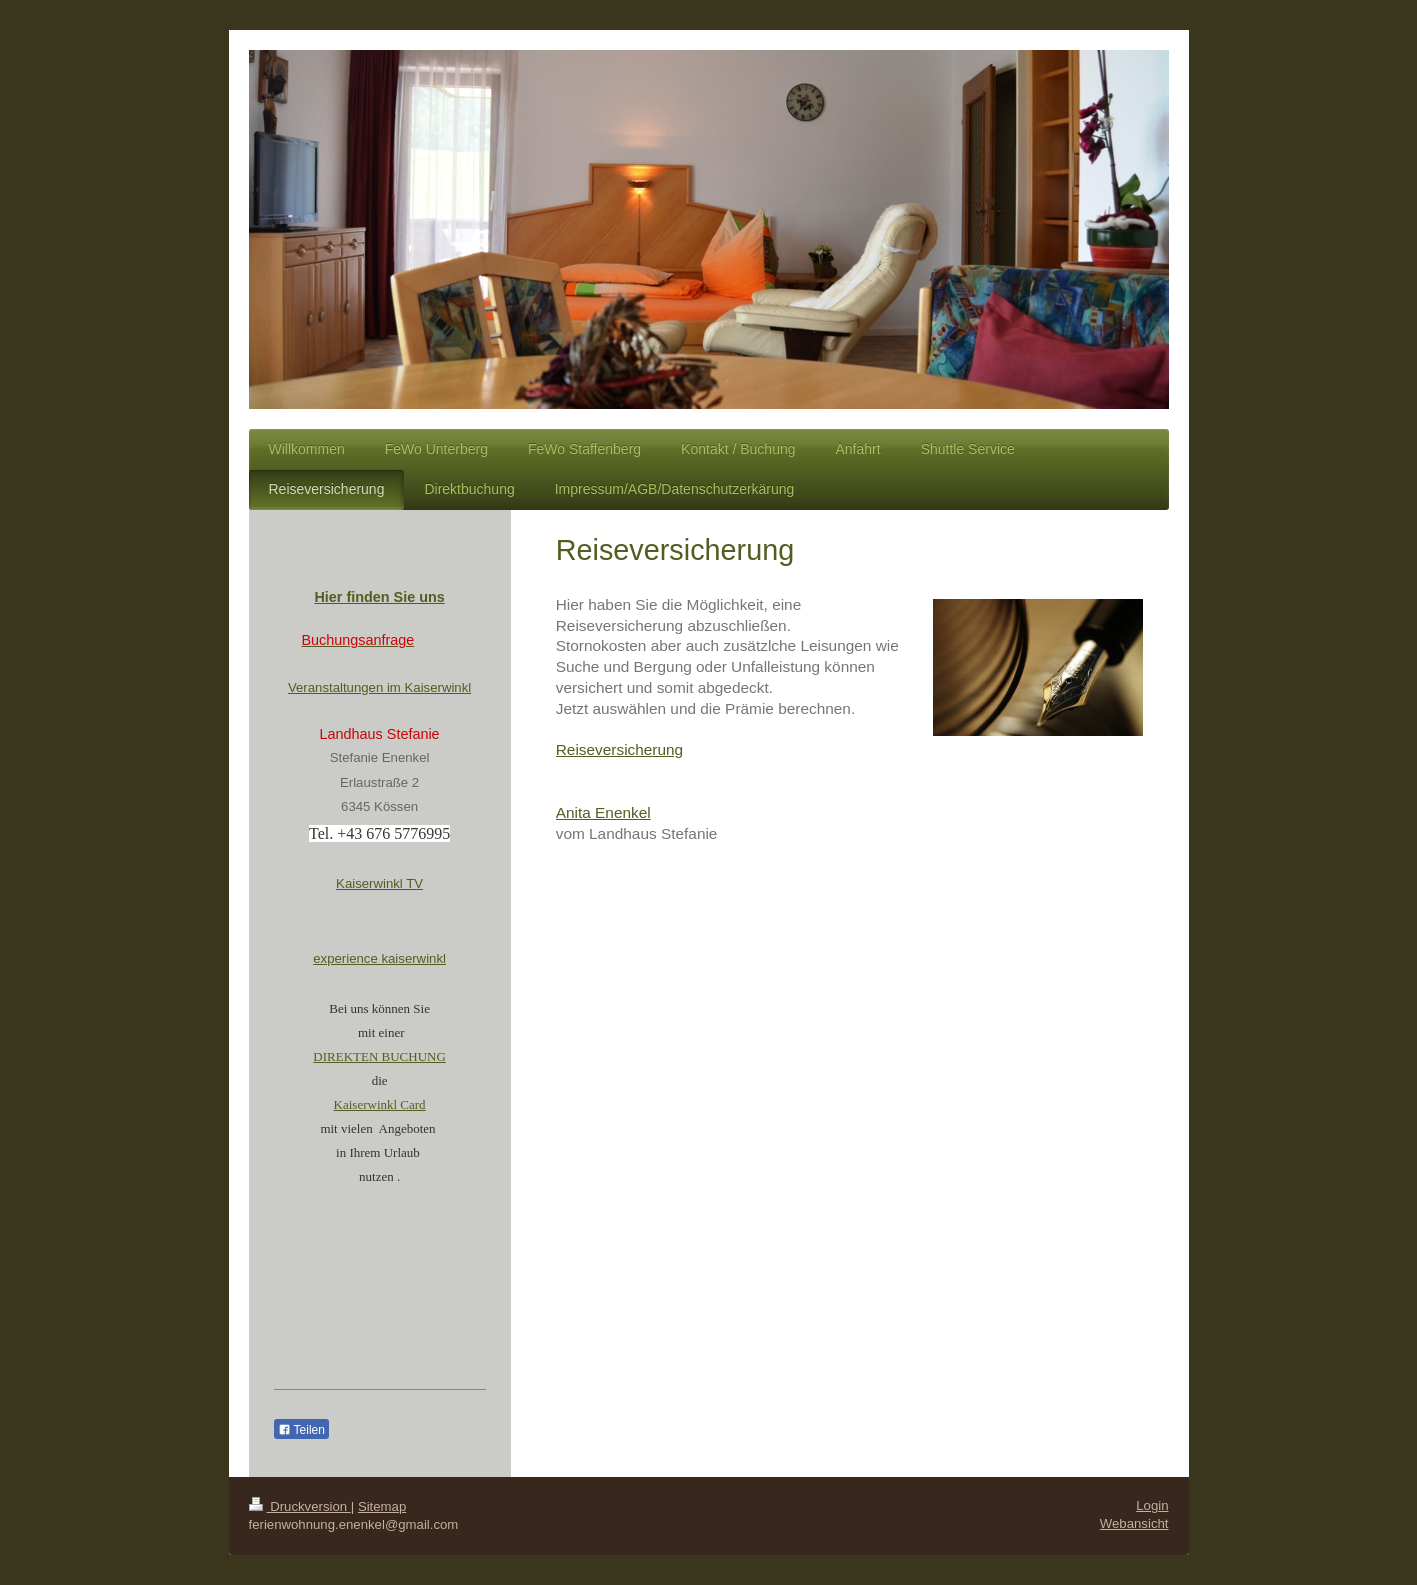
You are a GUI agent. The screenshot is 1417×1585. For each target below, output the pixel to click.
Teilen (301, 1430)
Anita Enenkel (603, 812)
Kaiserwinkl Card (380, 1104)
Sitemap (382, 1506)
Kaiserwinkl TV (379, 883)
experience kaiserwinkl (379, 958)
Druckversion (300, 1506)
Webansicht (1134, 1523)
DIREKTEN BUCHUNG (379, 1056)
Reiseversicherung (619, 749)
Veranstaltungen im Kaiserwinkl (379, 687)
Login (1152, 1505)
